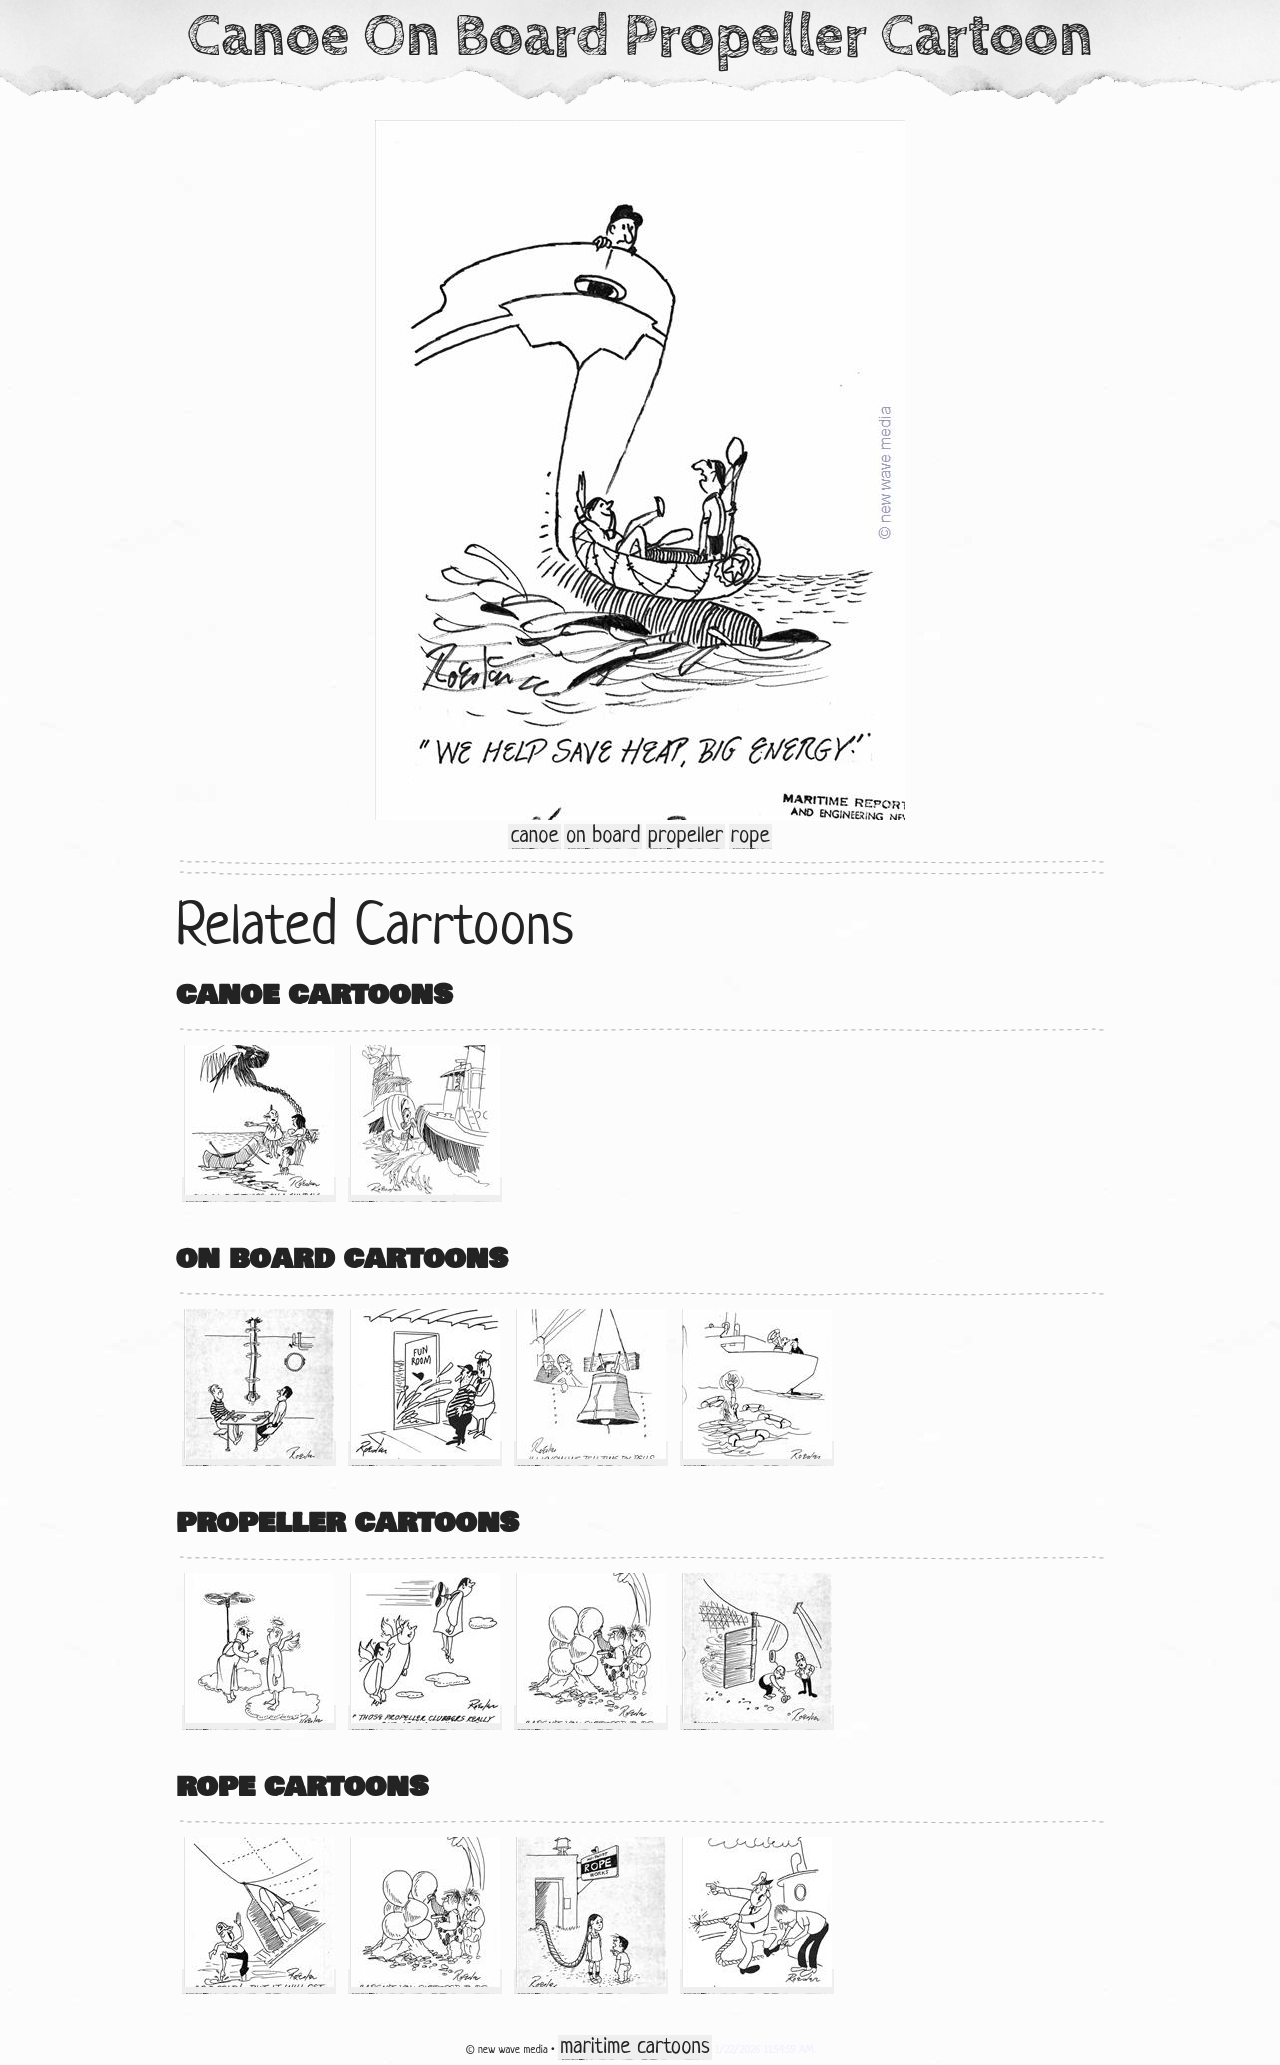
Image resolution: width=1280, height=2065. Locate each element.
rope (750, 836)
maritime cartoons (634, 2047)
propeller (685, 836)
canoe (534, 836)
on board (603, 836)
